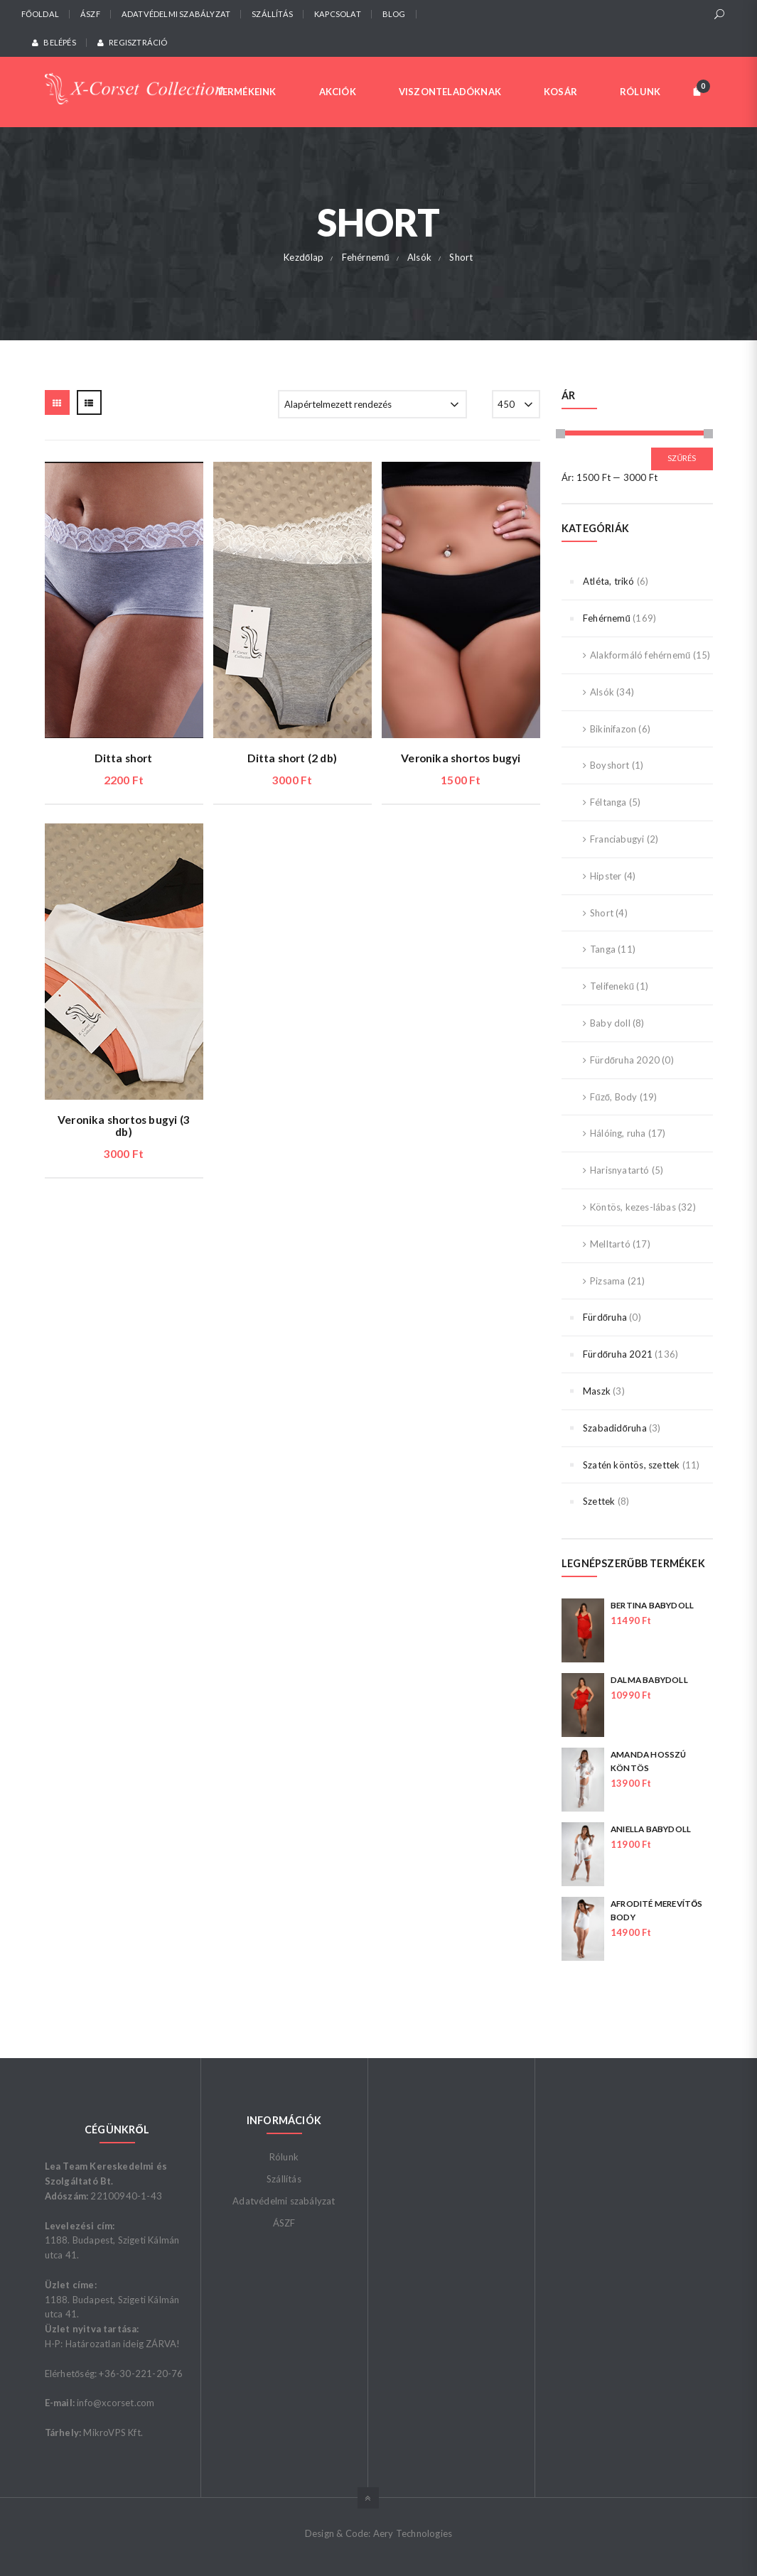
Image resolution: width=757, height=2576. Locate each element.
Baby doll (610, 1023)
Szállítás (272, 13)
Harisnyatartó (620, 1170)
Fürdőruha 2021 (618, 1354)
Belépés (54, 42)
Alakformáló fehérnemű (640, 655)
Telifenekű (612, 986)
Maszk (597, 1391)
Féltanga (608, 802)
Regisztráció (132, 42)
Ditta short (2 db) (292, 758)
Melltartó (610, 1244)
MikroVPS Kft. (113, 2432)
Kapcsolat (337, 13)
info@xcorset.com (115, 2402)
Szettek (599, 1501)
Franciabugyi (617, 839)
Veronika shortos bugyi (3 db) (124, 1125)
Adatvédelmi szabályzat (176, 13)
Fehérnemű (606, 618)
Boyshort (610, 765)
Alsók (602, 692)
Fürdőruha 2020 (625, 1060)
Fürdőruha (605, 1317)
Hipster (605, 876)
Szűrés (681, 457)
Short (601, 913)
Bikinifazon (613, 729)
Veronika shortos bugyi (460, 758)
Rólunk (284, 2157)
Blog (394, 13)
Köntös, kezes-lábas (633, 1207)
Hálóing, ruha (618, 1133)
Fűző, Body (613, 1097)
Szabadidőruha (615, 1428)
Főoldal (40, 13)
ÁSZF (90, 13)
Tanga (603, 949)
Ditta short (123, 758)
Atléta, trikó (609, 581)
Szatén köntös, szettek (631, 1465)
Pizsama (607, 1281)
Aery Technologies (412, 2533)
